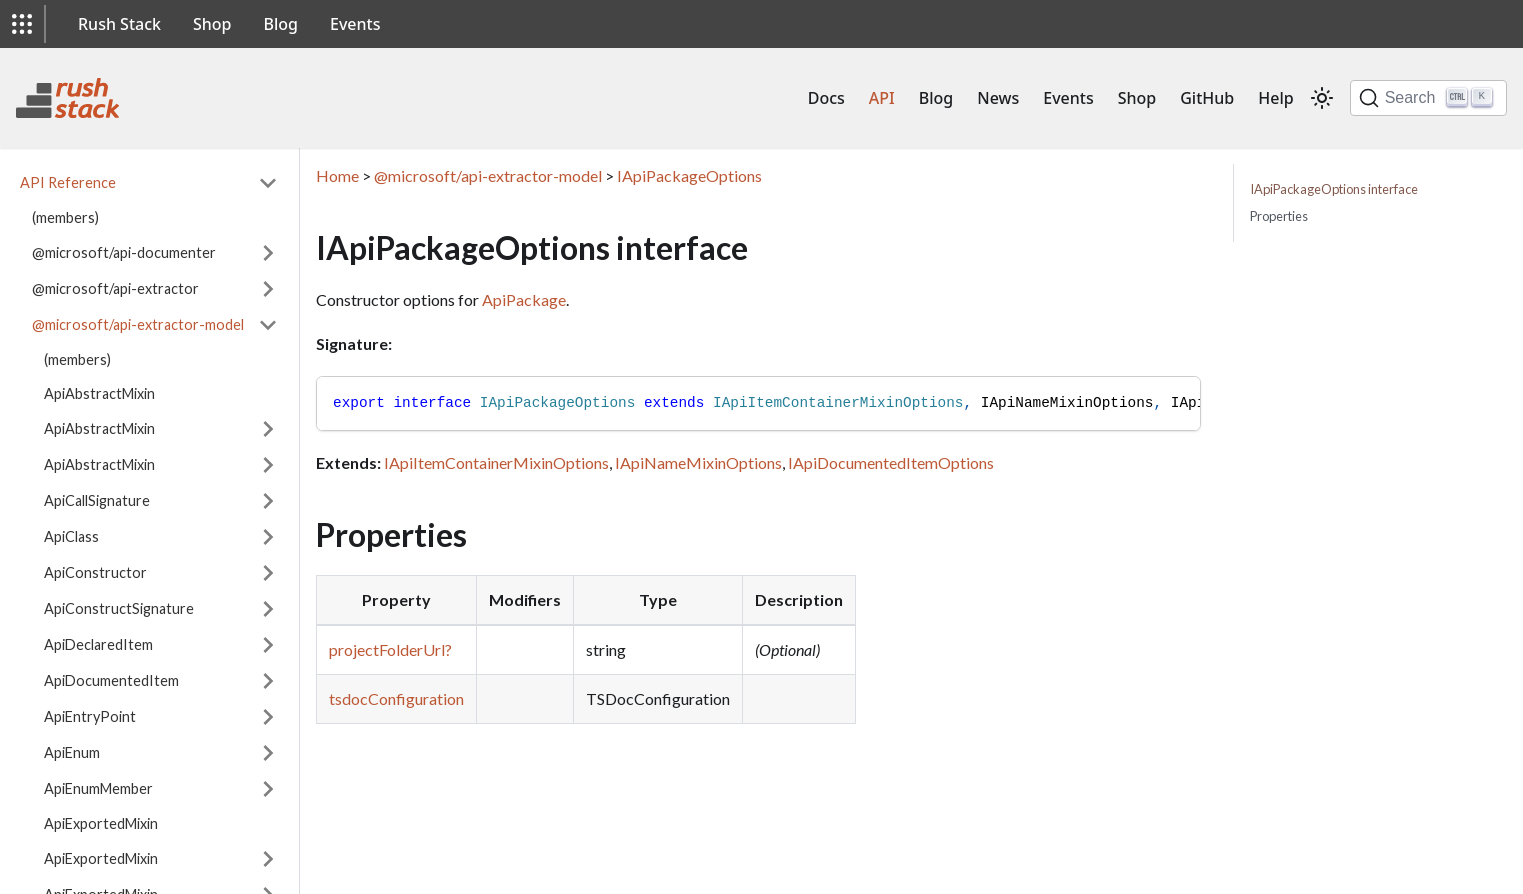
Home (337, 175)
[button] (22, 24)
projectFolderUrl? (390, 649)
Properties (1279, 216)
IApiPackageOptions (689, 175)
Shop (212, 24)
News (998, 98)
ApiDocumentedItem (111, 680)
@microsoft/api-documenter (124, 252)
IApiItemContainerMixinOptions (496, 462)
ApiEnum (72, 752)
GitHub (1207, 98)
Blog (281, 24)
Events (355, 24)
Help (1275, 98)
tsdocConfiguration (396, 698)
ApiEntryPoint (90, 716)
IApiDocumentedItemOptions (891, 462)
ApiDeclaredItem (98, 644)
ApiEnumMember (98, 788)
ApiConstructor (95, 572)
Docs (826, 98)
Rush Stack (119, 24)
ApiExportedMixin (101, 823)
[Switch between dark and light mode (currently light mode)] (1322, 98)
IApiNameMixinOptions (698, 462)
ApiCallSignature (97, 500)
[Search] (1428, 98)
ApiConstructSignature (119, 608)
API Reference (68, 182)
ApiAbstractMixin (99, 393)
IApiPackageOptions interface (1334, 189)
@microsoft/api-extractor (115, 288)
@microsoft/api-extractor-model (138, 324)
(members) (65, 217)
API (882, 98)
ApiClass (71, 536)
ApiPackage (524, 299)
